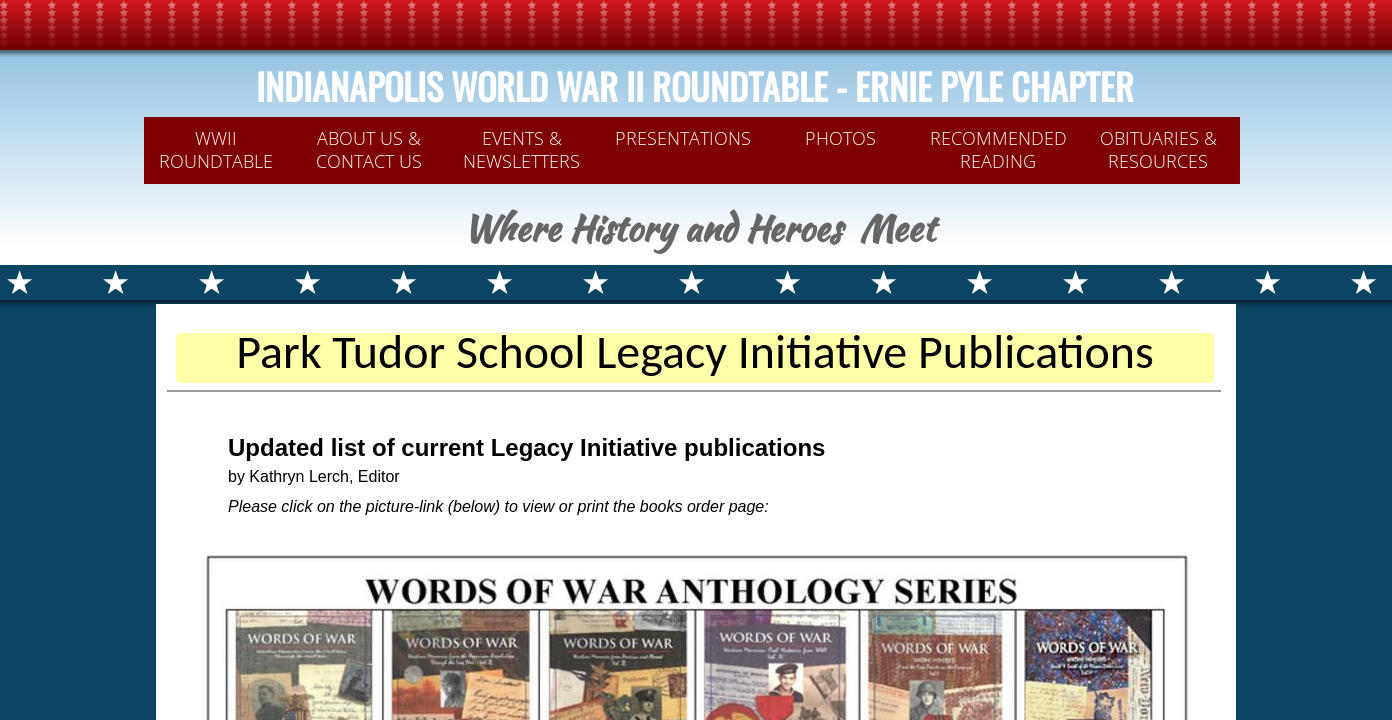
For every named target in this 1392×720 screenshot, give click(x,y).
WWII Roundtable (216, 149)
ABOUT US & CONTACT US (369, 149)
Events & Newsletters (521, 149)
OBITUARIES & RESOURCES (1158, 149)
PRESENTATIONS (683, 138)
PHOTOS (840, 138)
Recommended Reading (998, 149)
